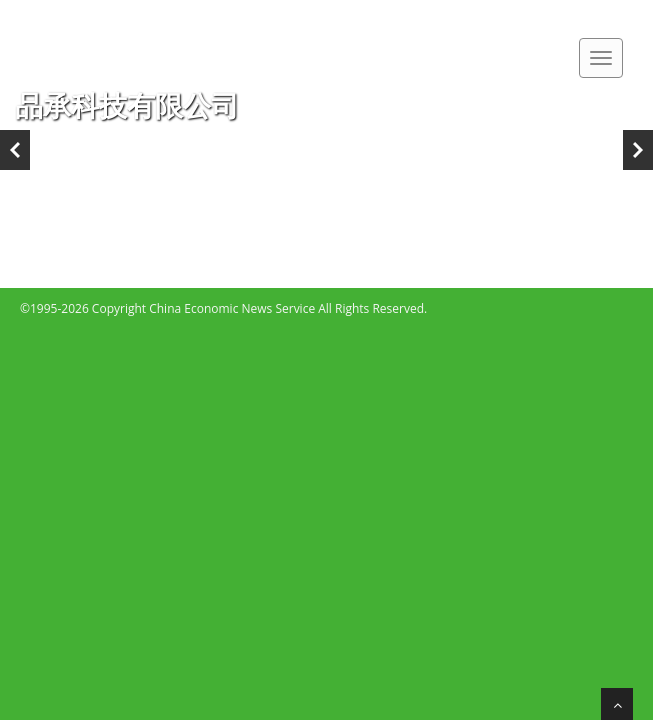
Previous (15, 150)
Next (638, 150)
